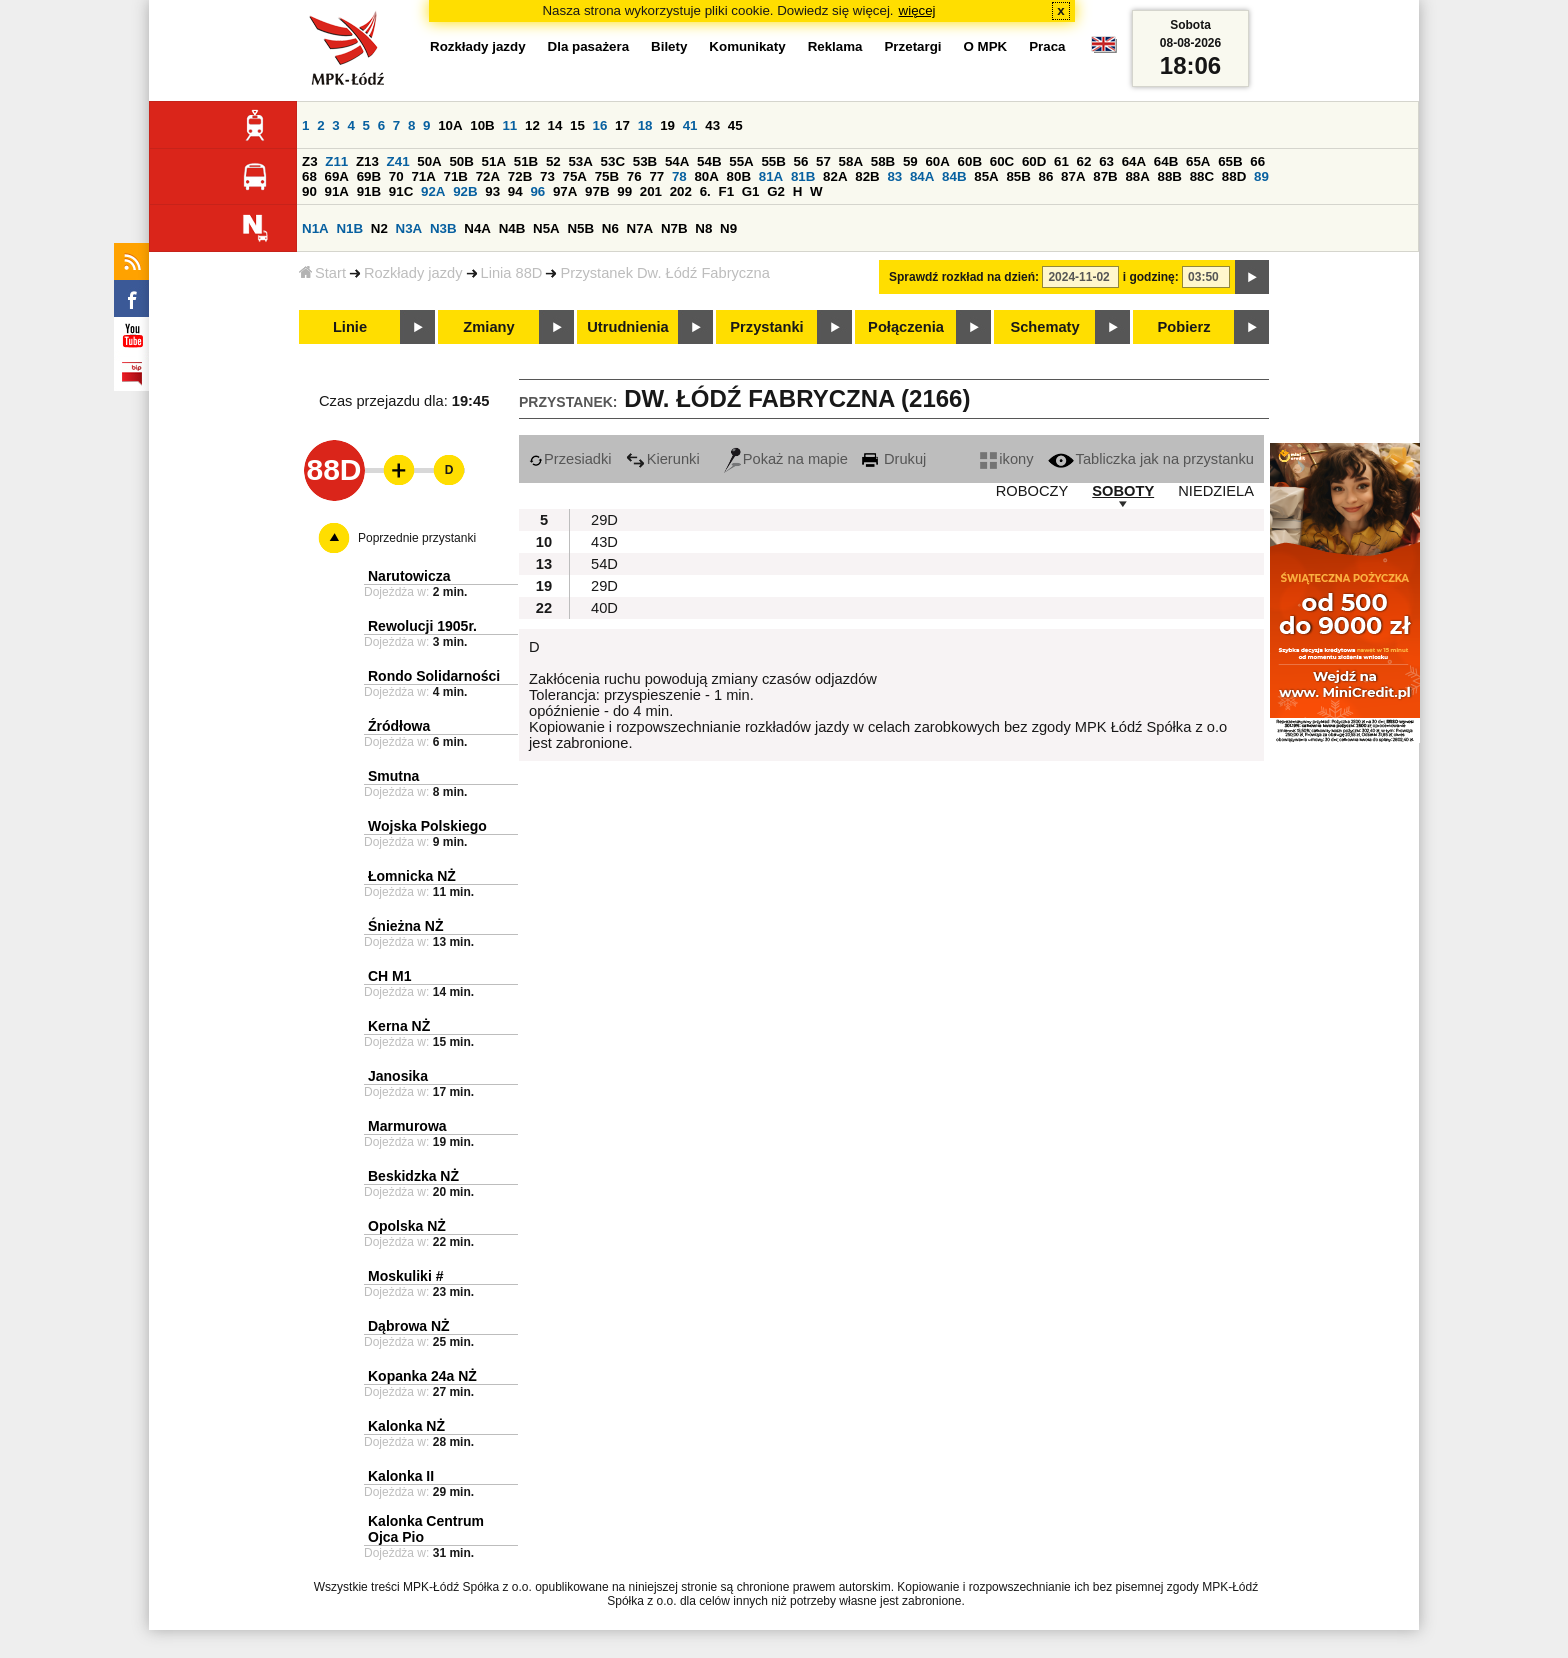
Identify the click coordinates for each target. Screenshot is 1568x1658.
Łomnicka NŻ (412, 876)
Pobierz (1184, 327)
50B (461, 161)
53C (613, 161)
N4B (512, 228)
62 (1084, 161)
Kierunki (663, 459)
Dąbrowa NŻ (409, 1326)
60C (1002, 161)
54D (604, 564)
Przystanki (766, 327)
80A (706, 176)
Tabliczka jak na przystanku (1151, 459)
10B (482, 125)
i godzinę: (1151, 277)
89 (1261, 176)
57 (823, 161)
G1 (751, 191)
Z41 (398, 161)
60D (1034, 161)
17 (622, 125)
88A (1137, 176)
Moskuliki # (405, 1276)
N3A (409, 228)
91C (401, 191)
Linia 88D (512, 273)
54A (677, 161)
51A (494, 161)
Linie (350, 327)
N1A (315, 228)
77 (656, 176)
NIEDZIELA (1216, 491)
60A (937, 161)
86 (1046, 176)
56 (801, 161)
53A (580, 161)
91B (369, 191)
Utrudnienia (627, 327)
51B (526, 161)
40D (604, 608)
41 (690, 125)
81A (771, 176)
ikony (1006, 459)
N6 (610, 228)
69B (369, 176)
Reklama (835, 46)
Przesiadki (570, 459)
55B (773, 161)
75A (575, 176)
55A (741, 161)
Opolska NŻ (407, 1226)
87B (1105, 176)
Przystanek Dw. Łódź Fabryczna (664, 273)
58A (851, 161)
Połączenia (906, 327)
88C (1202, 176)
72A (488, 176)
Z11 (336, 161)
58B (883, 161)
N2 (379, 228)
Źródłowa (399, 726)
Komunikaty (747, 46)
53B (645, 161)
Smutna (393, 776)
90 (309, 191)
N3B (443, 228)
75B (607, 176)
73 (547, 176)
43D (604, 542)
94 (515, 191)
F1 (726, 191)
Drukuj (894, 459)
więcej (917, 10)
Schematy (1044, 327)
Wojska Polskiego (427, 826)
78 (679, 176)
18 (645, 125)
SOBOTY (1123, 491)
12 (532, 125)
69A (337, 176)
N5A (546, 228)
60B (970, 161)
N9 (728, 228)
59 (910, 161)
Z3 (310, 161)
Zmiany (488, 327)
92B (465, 191)
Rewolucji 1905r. (422, 626)
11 (509, 125)
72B (520, 176)
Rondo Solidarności (434, 676)
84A (922, 176)
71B (456, 176)
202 (681, 191)
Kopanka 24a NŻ (422, 1376)
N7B (674, 228)
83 (894, 176)
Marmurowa (407, 1126)
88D (1234, 176)
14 (555, 125)
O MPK (986, 46)
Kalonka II (401, 1476)
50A (429, 161)
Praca (1047, 46)
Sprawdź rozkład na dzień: (964, 277)
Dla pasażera (589, 46)
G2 (776, 191)
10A (450, 125)
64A (1134, 161)
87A (1073, 176)
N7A (640, 228)
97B (597, 191)
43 (712, 125)
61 (1061, 161)
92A (433, 191)
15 (577, 125)
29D (604, 520)
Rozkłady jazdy (413, 273)
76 (634, 176)
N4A (477, 228)
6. (705, 191)
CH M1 (390, 976)
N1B (349, 228)
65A (1198, 161)
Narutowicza (409, 576)
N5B (580, 228)
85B (1018, 176)
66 (1257, 161)
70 (396, 176)
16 (600, 125)
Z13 (367, 161)
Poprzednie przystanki (417, 538)
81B (803, 176)
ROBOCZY (1032, 491)
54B (709, 161)
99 (624, 191)
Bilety (669, 46)
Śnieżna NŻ (405, 926)
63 (1106, 161)
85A (986, 176)
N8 (703, 228)
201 (651, 191)
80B (739, 176)
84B (954, 176)
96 (537, 191)
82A (835, 176)
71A (423, 176)
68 (309, 176)
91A (337, 191)
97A (565, 191)
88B (1170, 176)
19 (667, 125)
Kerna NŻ (399, 1026)
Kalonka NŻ (406, 1426)
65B (1230, 161)
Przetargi (912, 46)
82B (867, 176)
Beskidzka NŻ (413, 1176)
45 (735, 125)
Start (322, 273)
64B (1166, 161)
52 (553, 161)
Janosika (398, 1076)
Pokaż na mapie (786, 459)
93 (492, 191)
